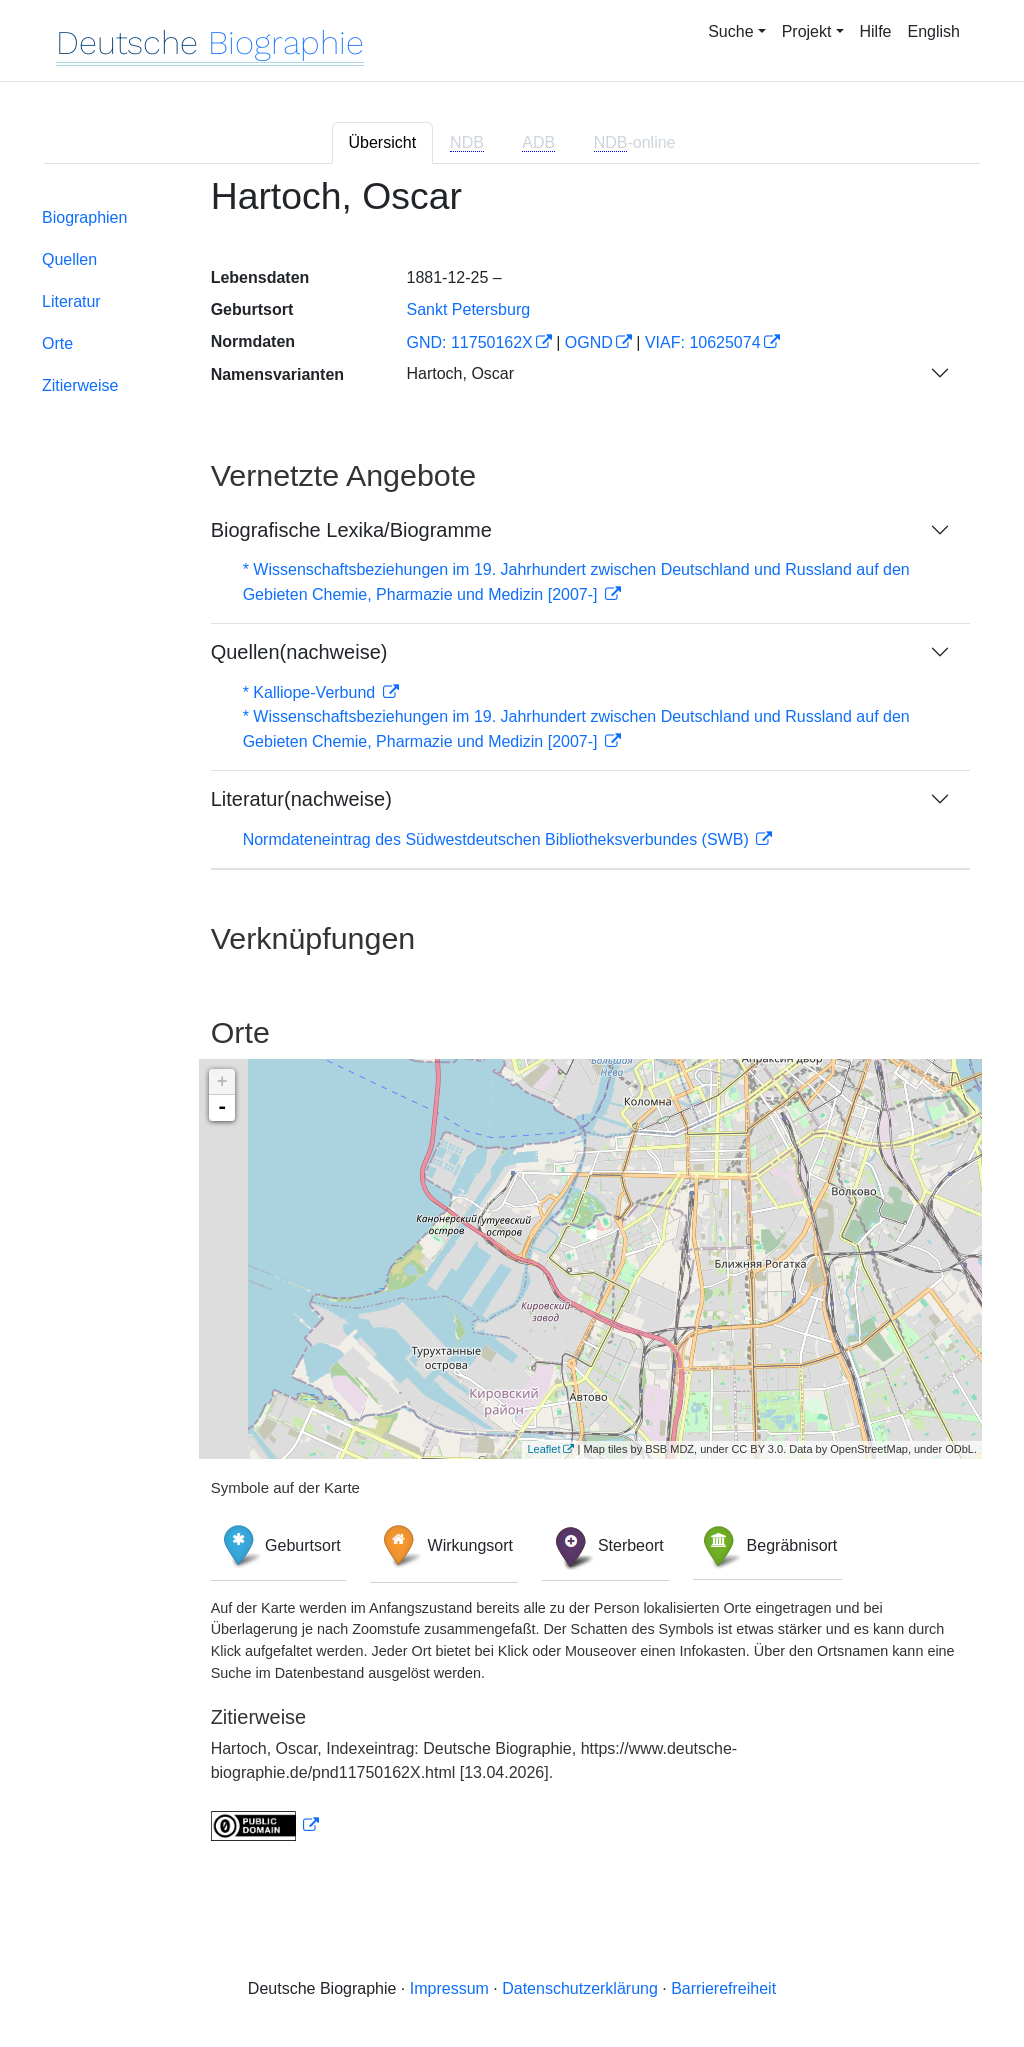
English (934, 31)
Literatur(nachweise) (301, 799)
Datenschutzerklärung (580, 1988)
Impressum (449, 1988)
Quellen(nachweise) (299, 652)
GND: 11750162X (469, 342)
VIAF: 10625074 (703, 342)
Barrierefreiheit (723, 1988)
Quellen (69, 259)
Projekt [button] (807, 31)
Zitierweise (80, 385)
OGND (589, 342)
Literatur (71, 301)
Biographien (84, 217)
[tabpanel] (512, 1021)
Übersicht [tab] (383, 142)
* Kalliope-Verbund (311, 692)
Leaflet (543, 1449)
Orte (57, 343)
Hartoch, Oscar (460, 373)
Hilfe (876, 31)
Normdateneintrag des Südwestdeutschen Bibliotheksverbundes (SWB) (498, 839)
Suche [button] (730, 31)
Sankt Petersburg (468, 309)
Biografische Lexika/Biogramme (351, 530)
